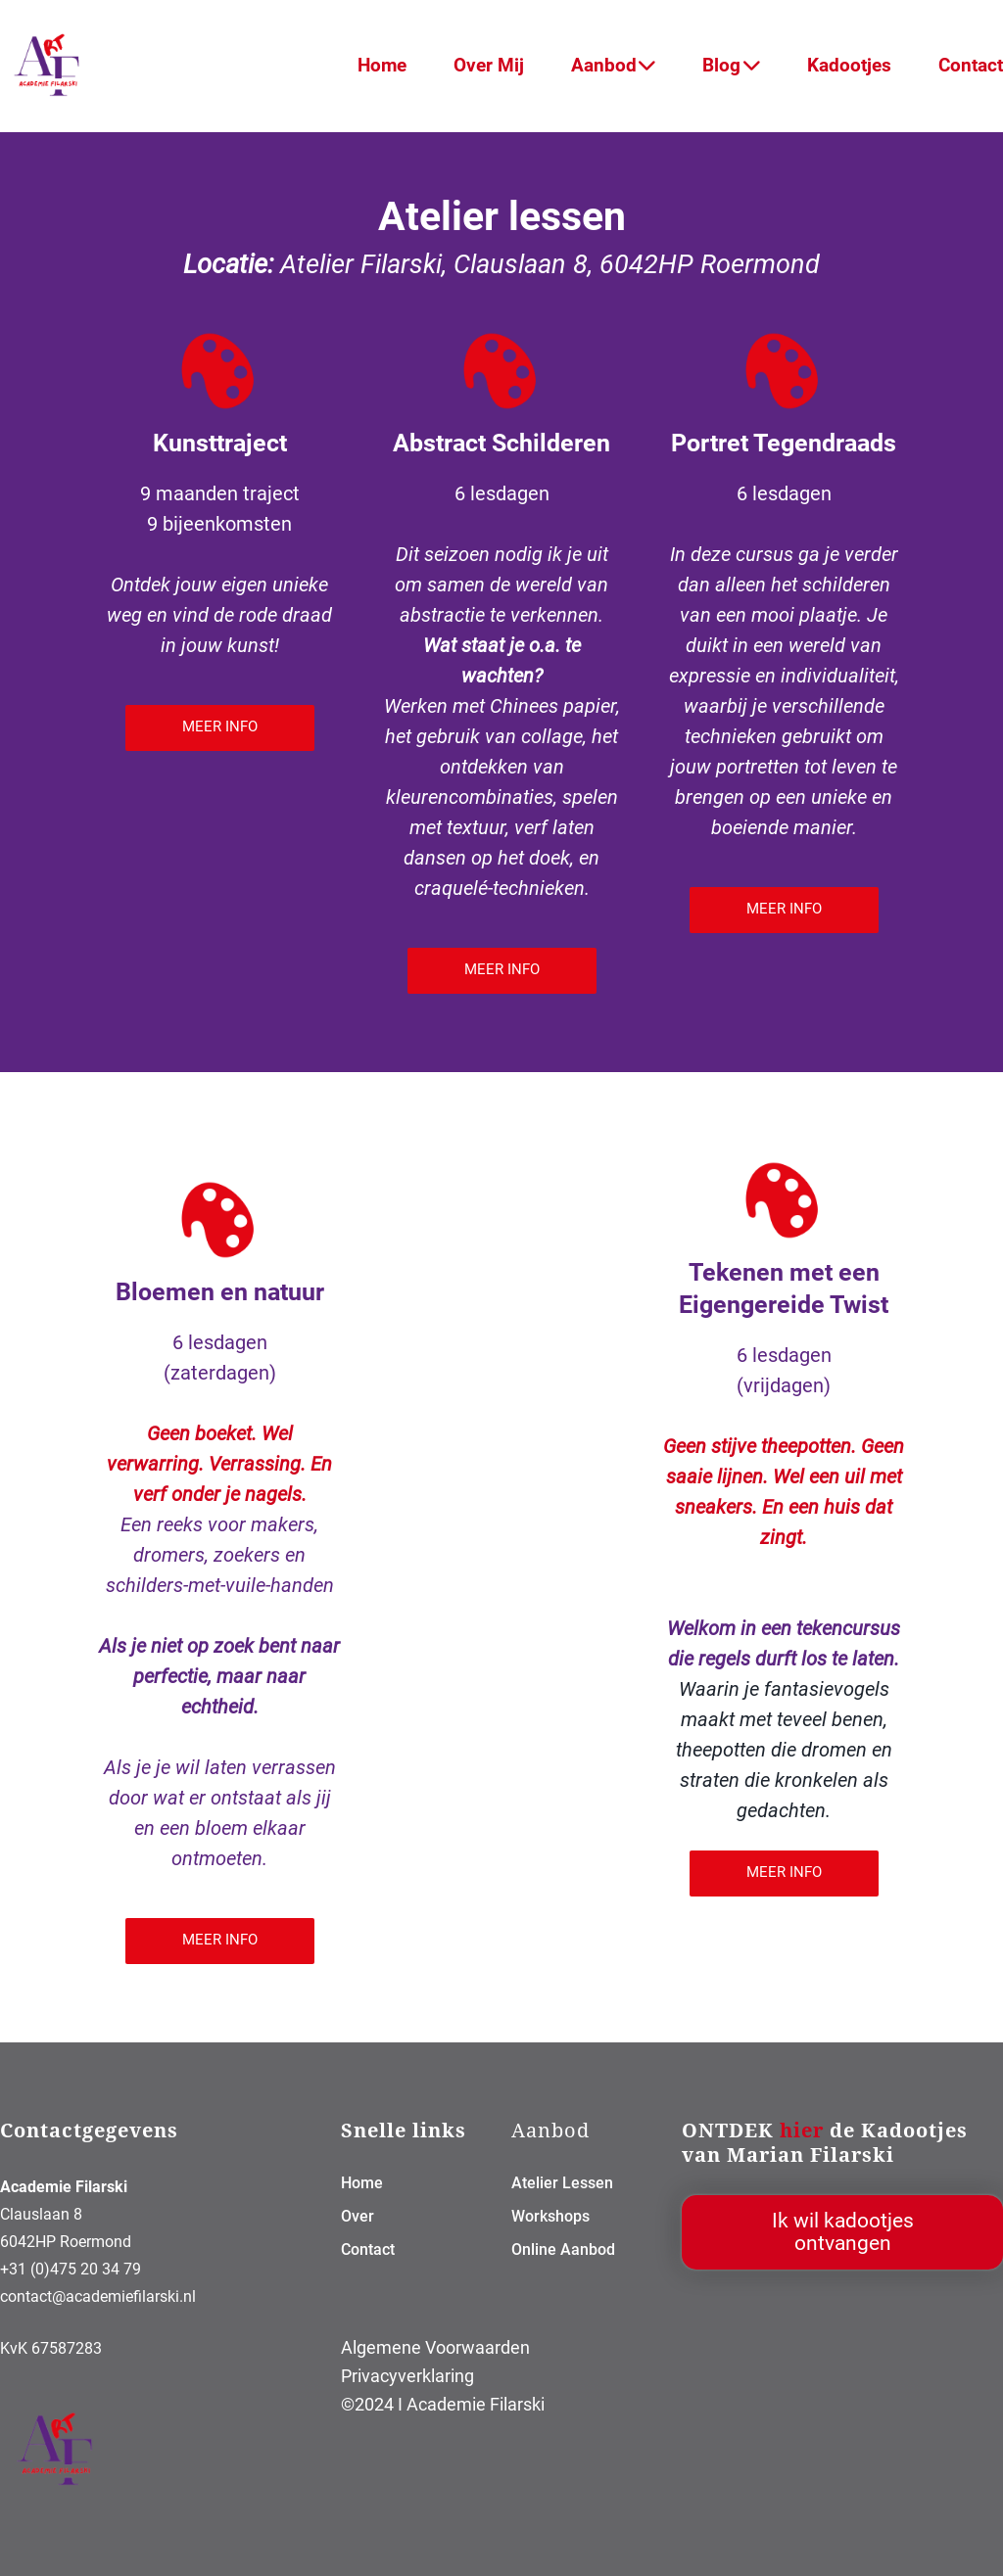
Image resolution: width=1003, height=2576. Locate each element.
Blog (731, 65)
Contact (970, 65)
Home (382, 65)
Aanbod (613, 65)
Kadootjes (849, 65)
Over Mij (489, 65)
